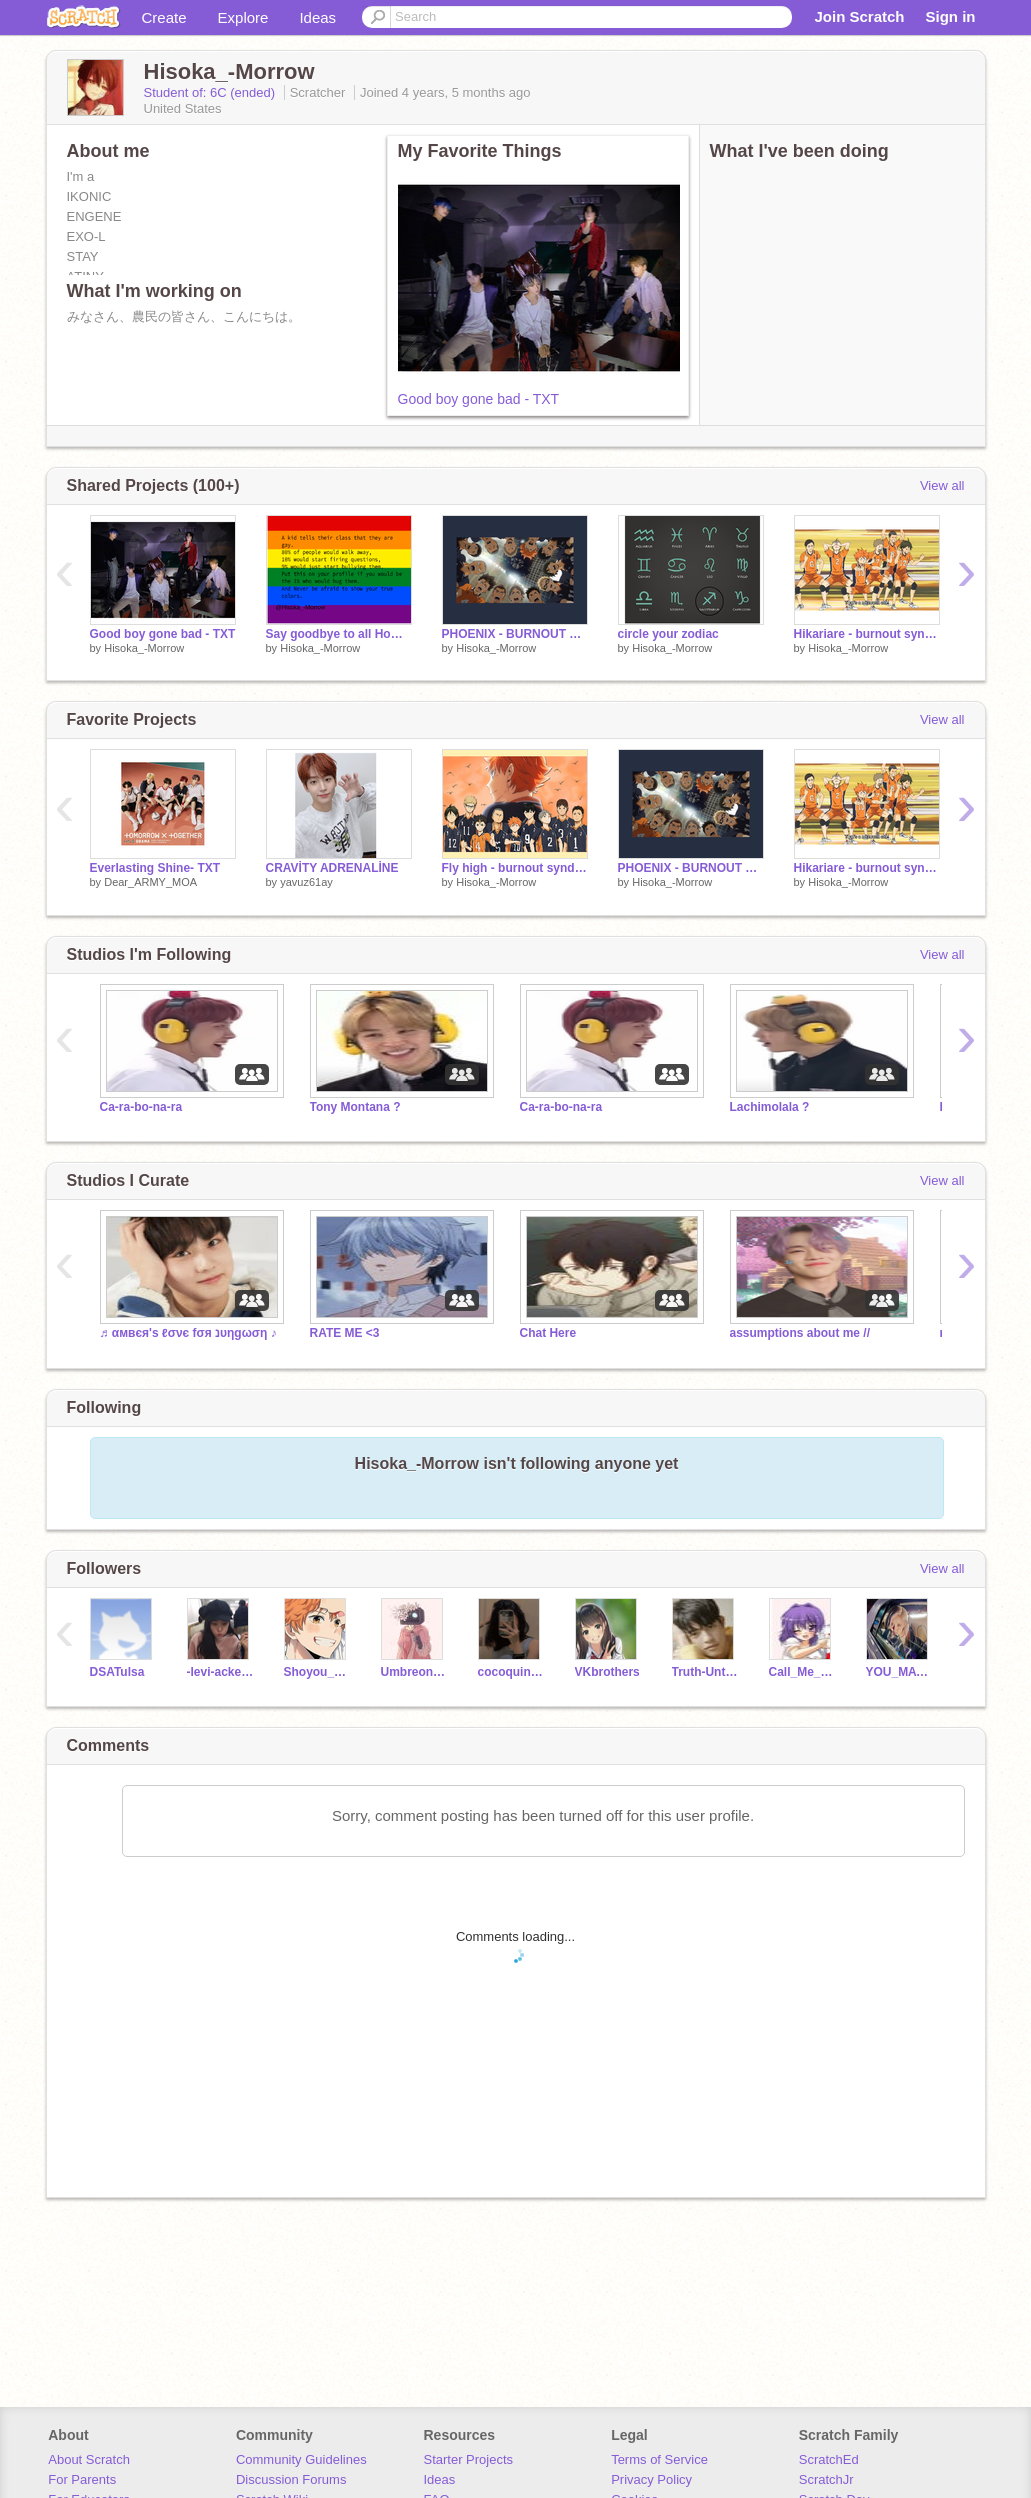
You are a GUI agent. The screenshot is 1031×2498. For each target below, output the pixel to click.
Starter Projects (469, 2459)
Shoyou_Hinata (317, 1672)
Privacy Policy (651, 2479)
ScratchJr (826, 2479)
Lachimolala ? (770, 1107)
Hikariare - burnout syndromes (867, 634)
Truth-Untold (705, 1672)
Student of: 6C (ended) (211, 92)
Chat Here (548, 1333)
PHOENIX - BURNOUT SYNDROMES (515, 634)
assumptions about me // (800, 1333)
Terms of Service (659, 2459)
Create (164, 17)
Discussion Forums (291, 2479)
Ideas (317, 17)
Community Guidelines (301, 2459)
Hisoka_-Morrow (144, 648)
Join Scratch (859, 16)
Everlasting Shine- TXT (155, 868)
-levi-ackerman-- (220, 1672)
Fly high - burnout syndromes (515, 868)
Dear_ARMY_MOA (150, 882)
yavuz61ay (306, 882)
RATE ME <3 (345, 1333)
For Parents (82, 2479)
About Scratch (89, 2459)
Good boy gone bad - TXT (479, 399)
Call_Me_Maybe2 (802, 1672)
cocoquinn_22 (511, 1672)
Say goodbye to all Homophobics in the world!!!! (339, 634)
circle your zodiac (668, 634)
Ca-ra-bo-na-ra (141, 1107)
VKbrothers (607, 1672)
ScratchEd (829, 2459)
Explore (243, 17)
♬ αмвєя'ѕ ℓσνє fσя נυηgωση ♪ (188, 1333)
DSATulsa (117, 1672)
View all (942, 485)
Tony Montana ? (355, 1107)
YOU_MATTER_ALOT (899, 1672)
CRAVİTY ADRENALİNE (332, 868)
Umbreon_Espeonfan (414, 1672)
